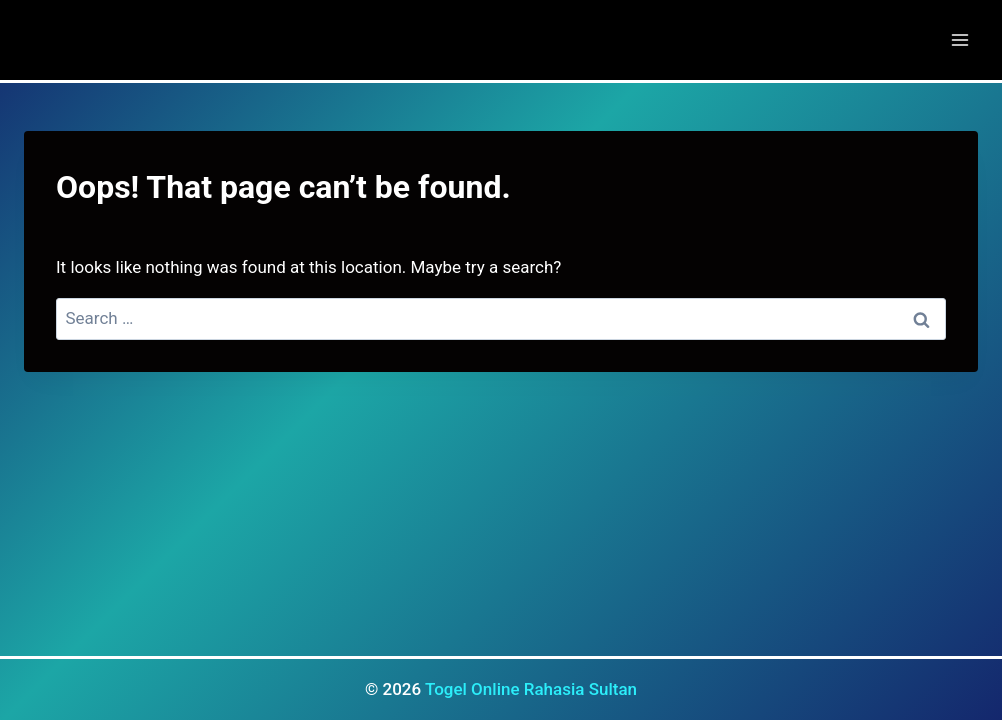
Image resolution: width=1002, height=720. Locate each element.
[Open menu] (959, 39)
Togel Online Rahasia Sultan (531, 689)
